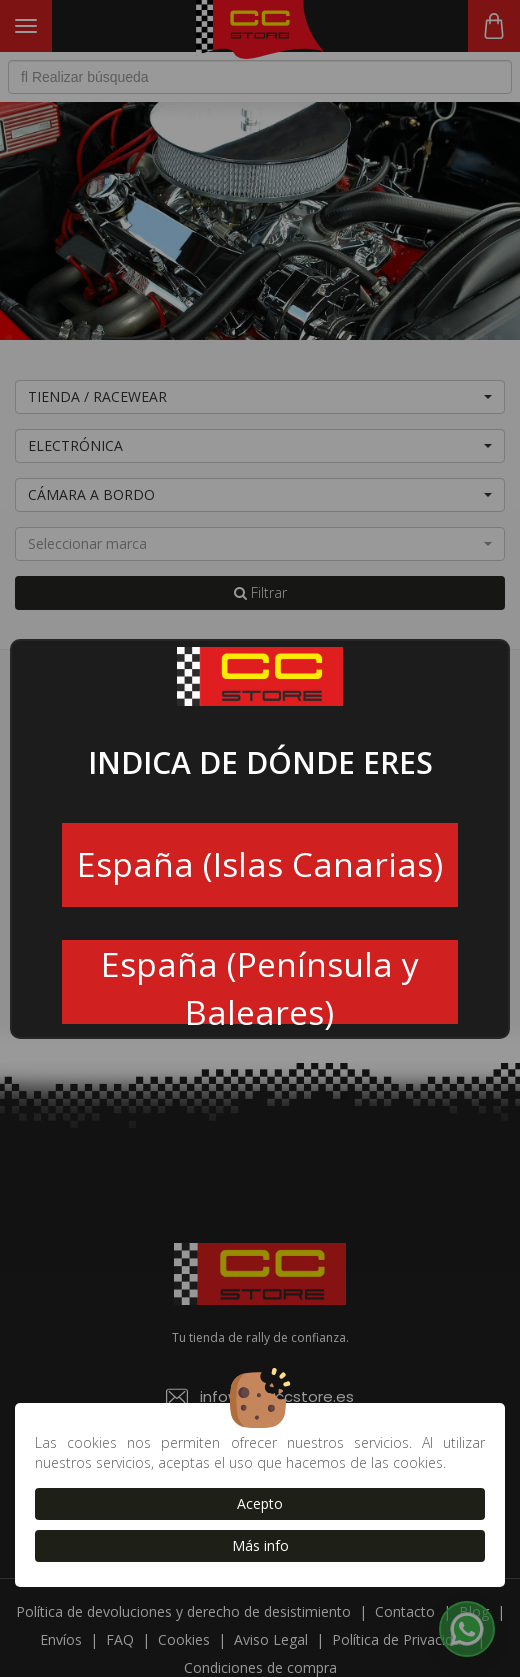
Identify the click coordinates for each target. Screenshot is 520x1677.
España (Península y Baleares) (260, 982)
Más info (260, 1545)
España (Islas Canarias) (260, 864)
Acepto (260, 1503)
